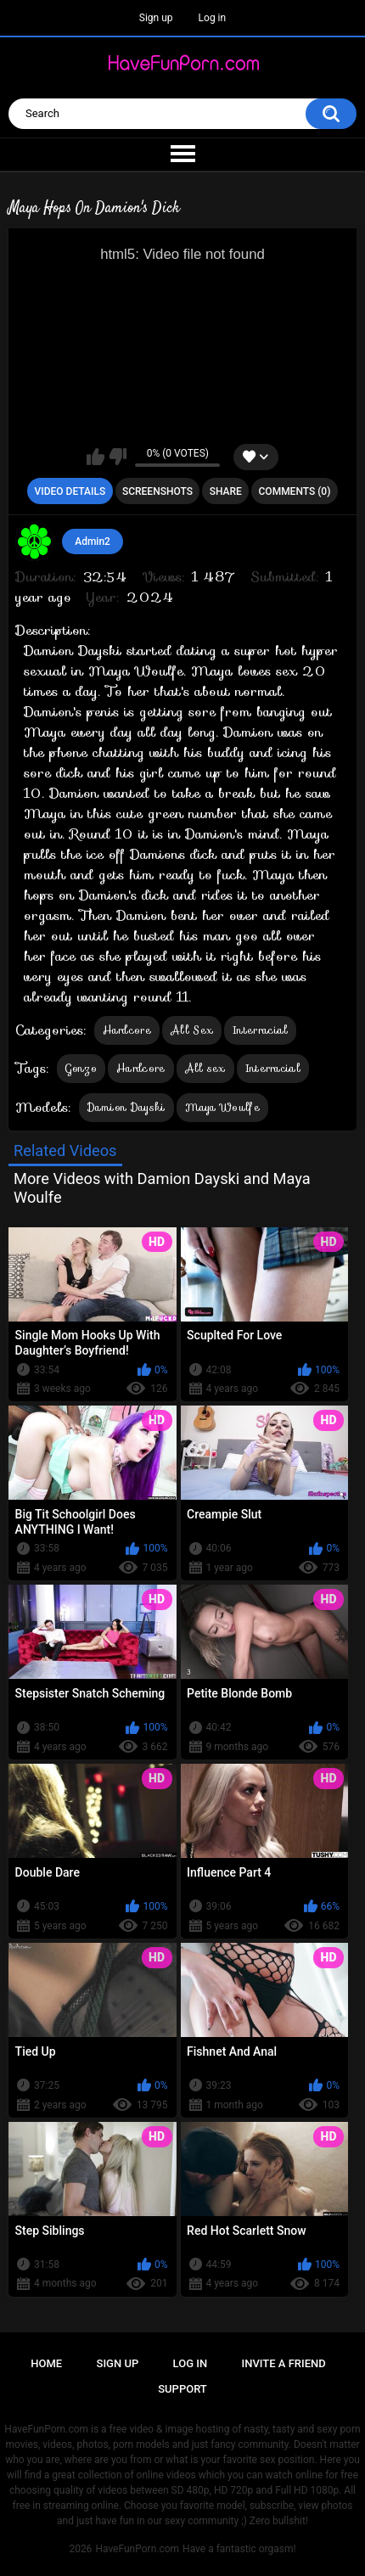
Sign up (156, 18)
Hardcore (127, 1030)
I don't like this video (117, 456)
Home (46, 2363)
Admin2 (92, 541)
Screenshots (157, 491)
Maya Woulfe (222, 1107)
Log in (213, 18)
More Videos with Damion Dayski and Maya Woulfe (162, 1188)
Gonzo (81, 1068)
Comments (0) (295, 491)
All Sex (192, 1030)
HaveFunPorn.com (137, 2549)
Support (182, 2388)
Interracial (260, 1030)
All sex (205, 1068)
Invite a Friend (284, 2363)
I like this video (95, 456)
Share (226, 491)
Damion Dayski (126, 1107)
